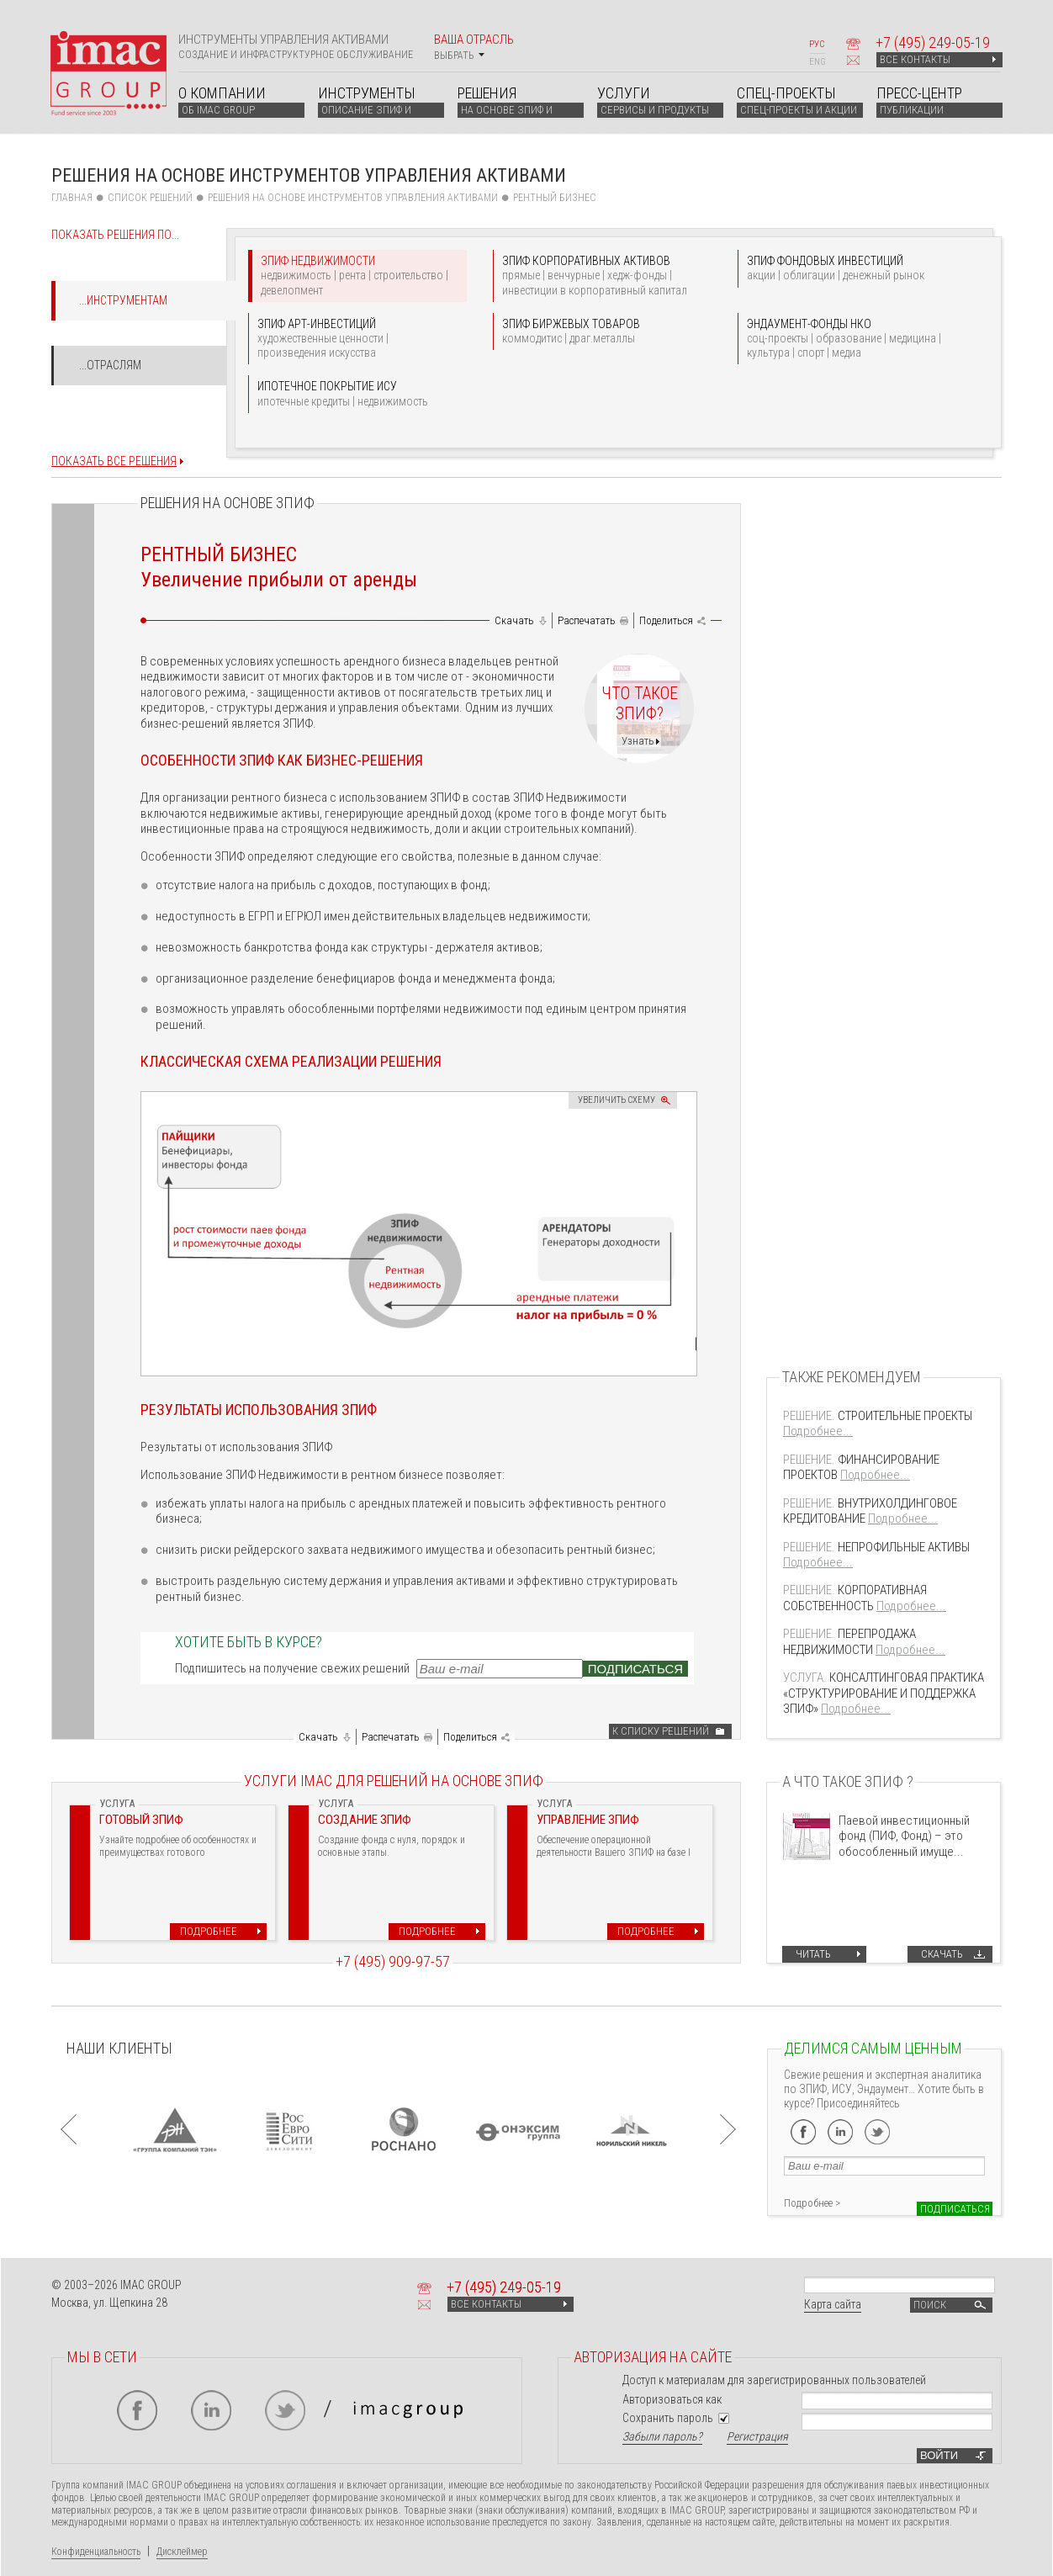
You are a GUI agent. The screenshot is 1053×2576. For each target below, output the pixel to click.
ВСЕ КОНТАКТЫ (938, 59)
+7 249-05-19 (933, 42)
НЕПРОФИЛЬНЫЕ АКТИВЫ (876, 1547)
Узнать (638, 740)
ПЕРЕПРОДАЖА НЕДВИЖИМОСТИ (849, 1641)
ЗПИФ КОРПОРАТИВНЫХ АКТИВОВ (603, 276)
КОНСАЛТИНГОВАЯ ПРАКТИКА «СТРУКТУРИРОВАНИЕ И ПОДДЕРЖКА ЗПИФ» (883, 1693)
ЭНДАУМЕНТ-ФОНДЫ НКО (848, 339)
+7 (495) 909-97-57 (393, 1961)
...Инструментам (123, 300)
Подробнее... (818, 1431)
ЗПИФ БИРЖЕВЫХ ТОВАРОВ (603, 331)
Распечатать (587, 620)
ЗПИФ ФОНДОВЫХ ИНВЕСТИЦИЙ (848, 268)
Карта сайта (832, 2304)
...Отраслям (110, 365)
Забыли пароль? (662, 2436)
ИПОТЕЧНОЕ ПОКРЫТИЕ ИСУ (358, 393)
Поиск (951, 2305)
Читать (813, 1954)
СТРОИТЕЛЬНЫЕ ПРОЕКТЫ (877, 1415)
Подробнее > (812, 2203)
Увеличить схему (616, 1100)
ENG (817, 61)
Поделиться (666, 620)
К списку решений (660, 1731)
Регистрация (757, 2436)
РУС (816, 44)
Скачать (514, 620)
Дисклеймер (182, 2551)
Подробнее (208, 1931)
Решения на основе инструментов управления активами (353, 198)
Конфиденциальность (95, 2551)
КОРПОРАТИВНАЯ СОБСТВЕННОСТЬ (855, 1597)
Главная (72, 198)
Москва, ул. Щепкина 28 (109, 2302)
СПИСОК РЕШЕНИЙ (150, 198)
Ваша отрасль (474, 46)
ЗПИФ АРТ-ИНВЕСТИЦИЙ (358, 339)
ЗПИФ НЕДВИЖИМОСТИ (362, 276)
